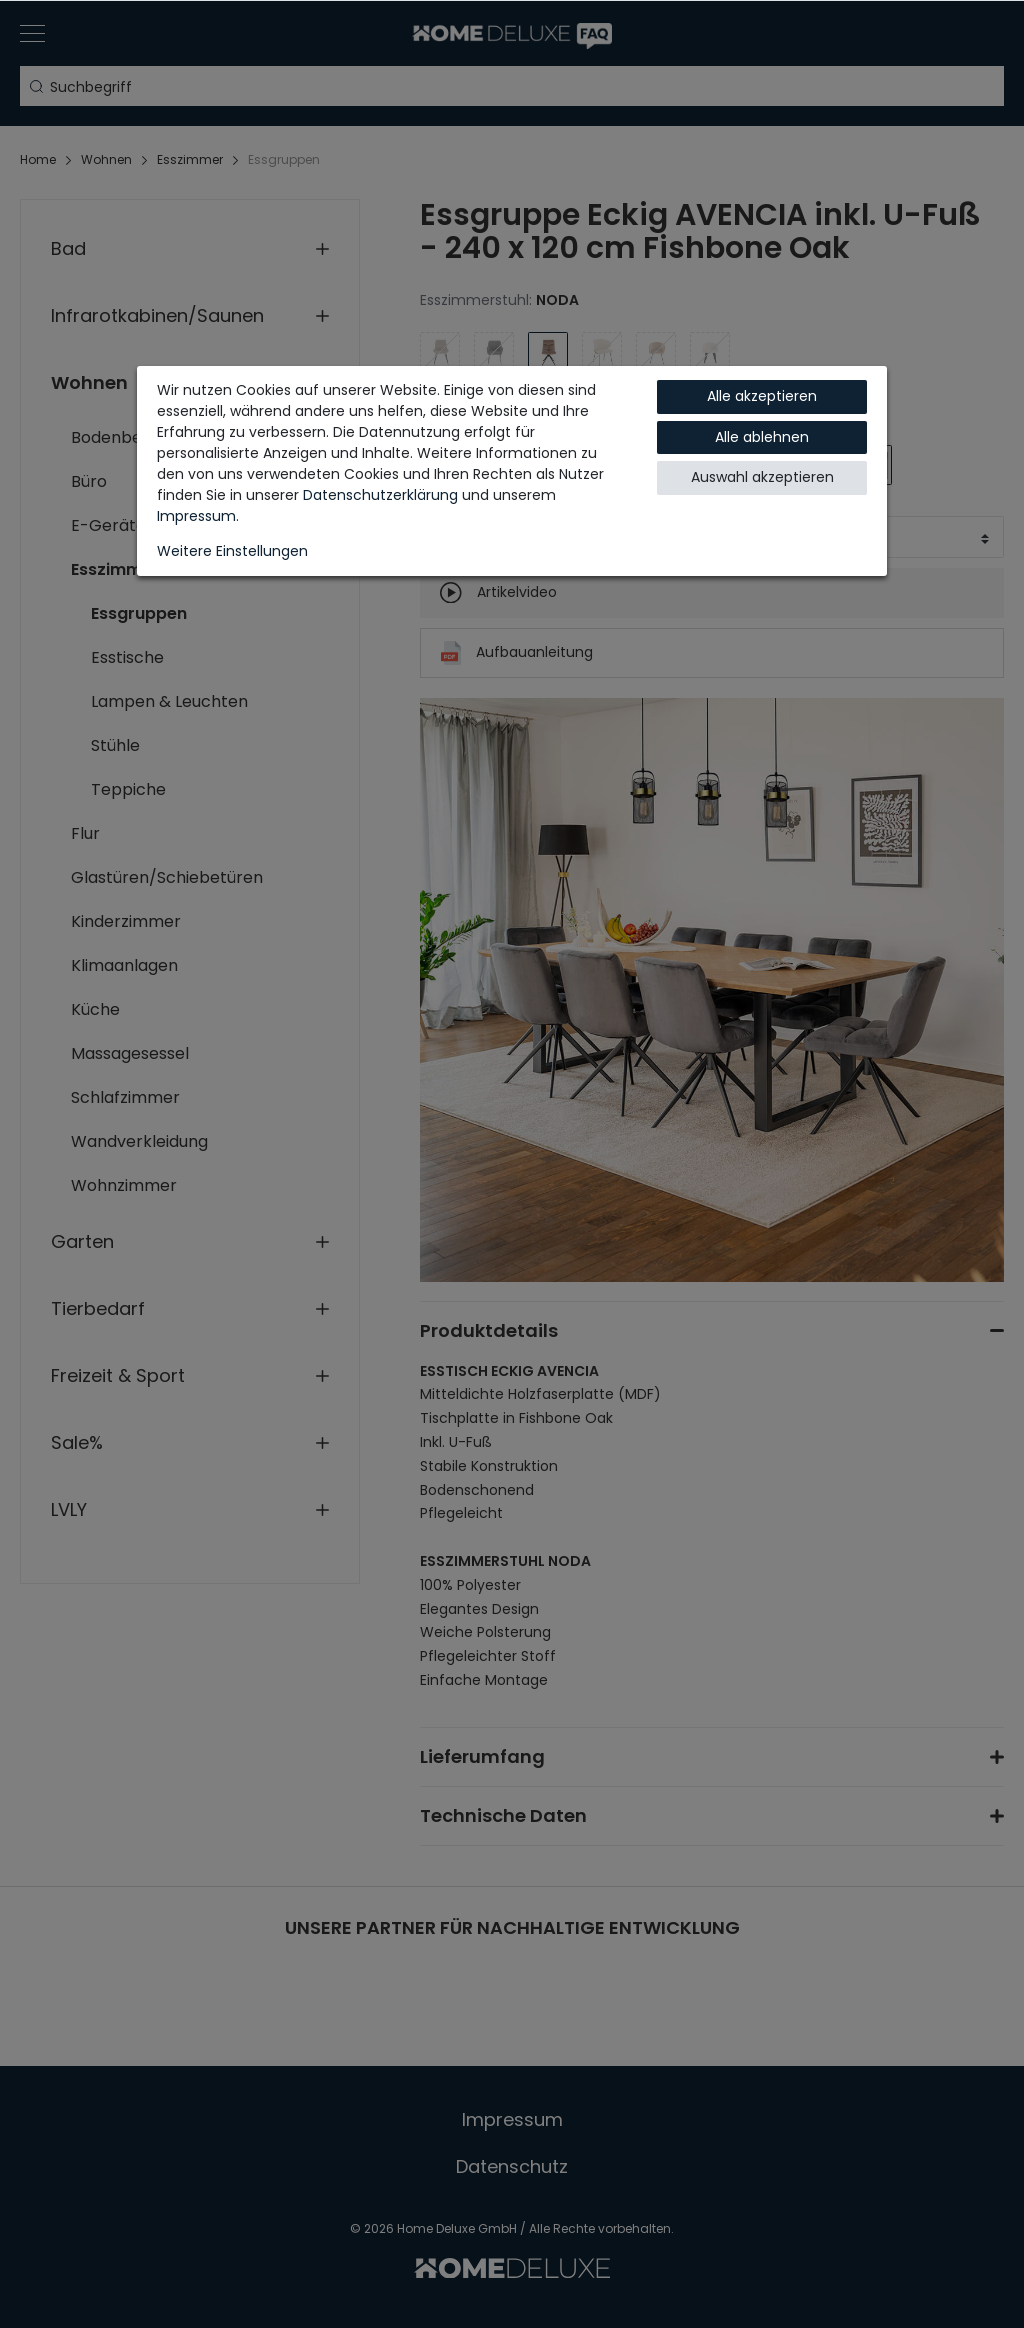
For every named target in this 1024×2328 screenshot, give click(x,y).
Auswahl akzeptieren (762, 477)
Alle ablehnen (762, 437)
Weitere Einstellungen (232, 551)
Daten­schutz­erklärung (380, 495)
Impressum (196, 516)
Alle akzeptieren (762, 396)
